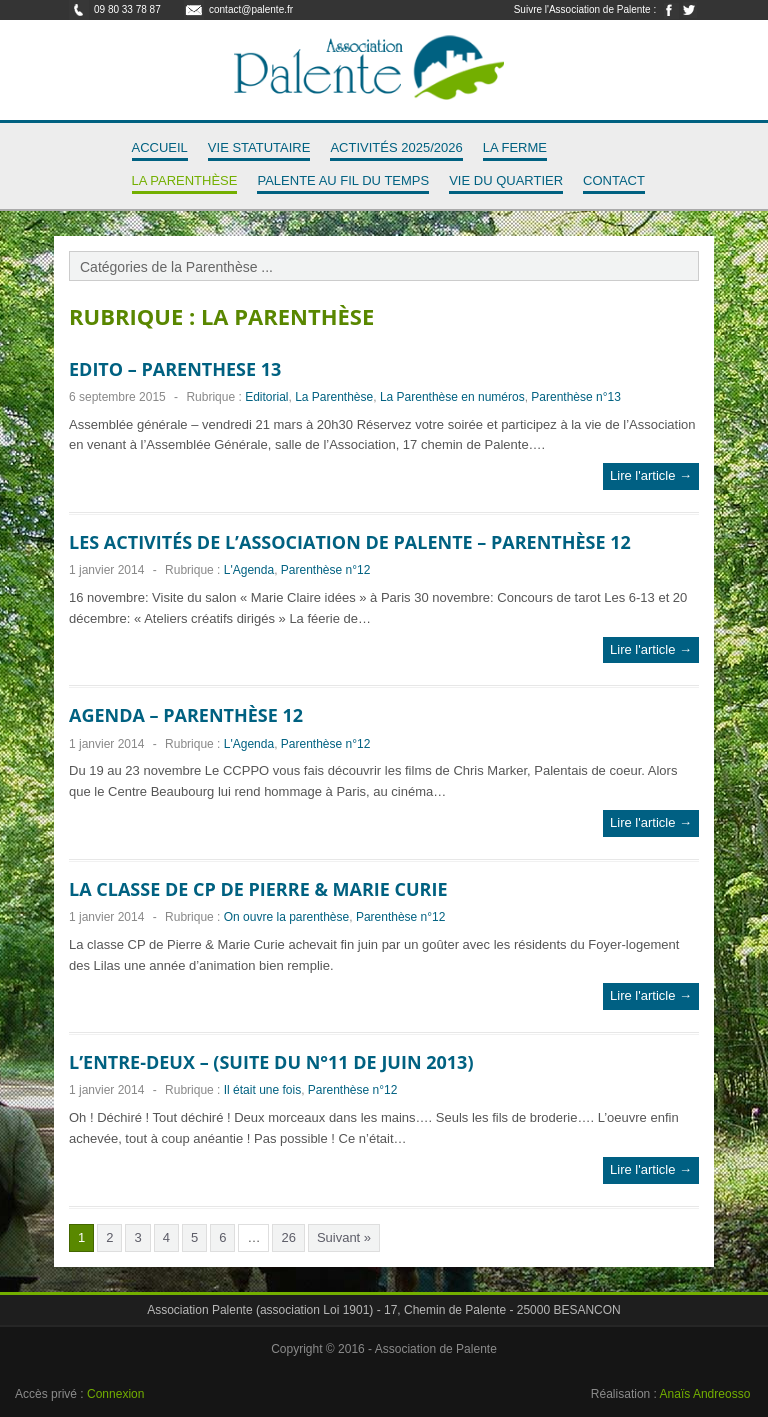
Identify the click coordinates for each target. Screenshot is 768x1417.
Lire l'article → (651, 475)
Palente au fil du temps (343, 180)
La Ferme (515, 147)
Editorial (266, 397)
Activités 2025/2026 (396, 147)
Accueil (160, 147)
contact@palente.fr (251, 9)
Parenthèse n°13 (576, 397)
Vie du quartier (506, 180)
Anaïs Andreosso (705, 1394)
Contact (614, 180)
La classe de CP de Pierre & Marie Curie (258, 889)
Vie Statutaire (259, 147)
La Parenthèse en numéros (452, 397)
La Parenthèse (185, 180)
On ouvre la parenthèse (286, 917)
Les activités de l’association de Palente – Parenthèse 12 (350, 542)
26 (288, 1237)
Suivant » (344, 1237)
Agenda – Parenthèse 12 (186, 715)
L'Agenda (249, 570)
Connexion (115, 1394)
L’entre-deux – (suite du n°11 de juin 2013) (271, 1062)
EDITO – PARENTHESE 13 (175, 369)
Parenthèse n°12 (326, 570)
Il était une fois (262, 1090)
